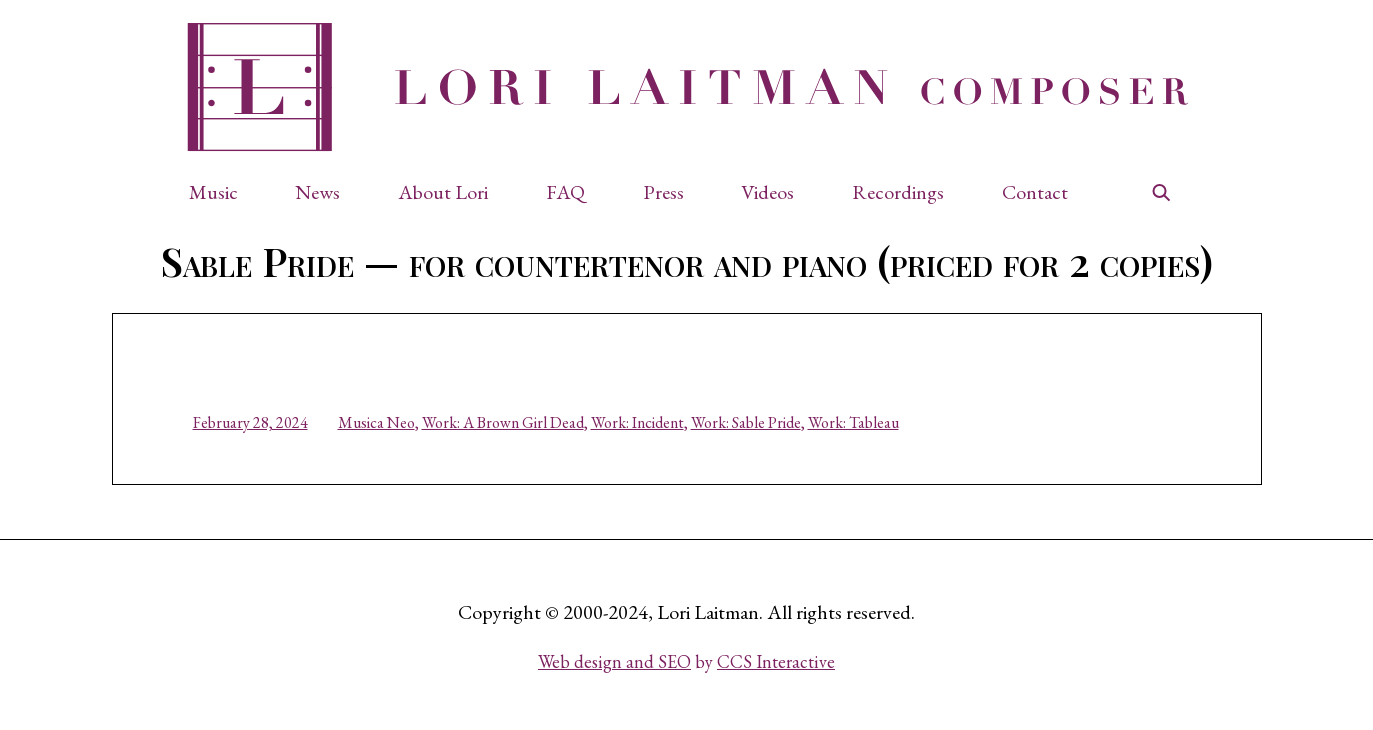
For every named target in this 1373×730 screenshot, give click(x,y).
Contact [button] (1035, 192)
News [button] (317, 192)
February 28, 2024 (250, 422)
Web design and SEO (614, 661)
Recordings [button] (898, 192)
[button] (223, 192)
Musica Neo (376, 422)
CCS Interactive (776, 661)
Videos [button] (767, 192)
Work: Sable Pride (746, 422)
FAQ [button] (565, 192)
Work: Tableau (853, 422)
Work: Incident (637, 422)
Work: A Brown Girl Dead (503, 422)
